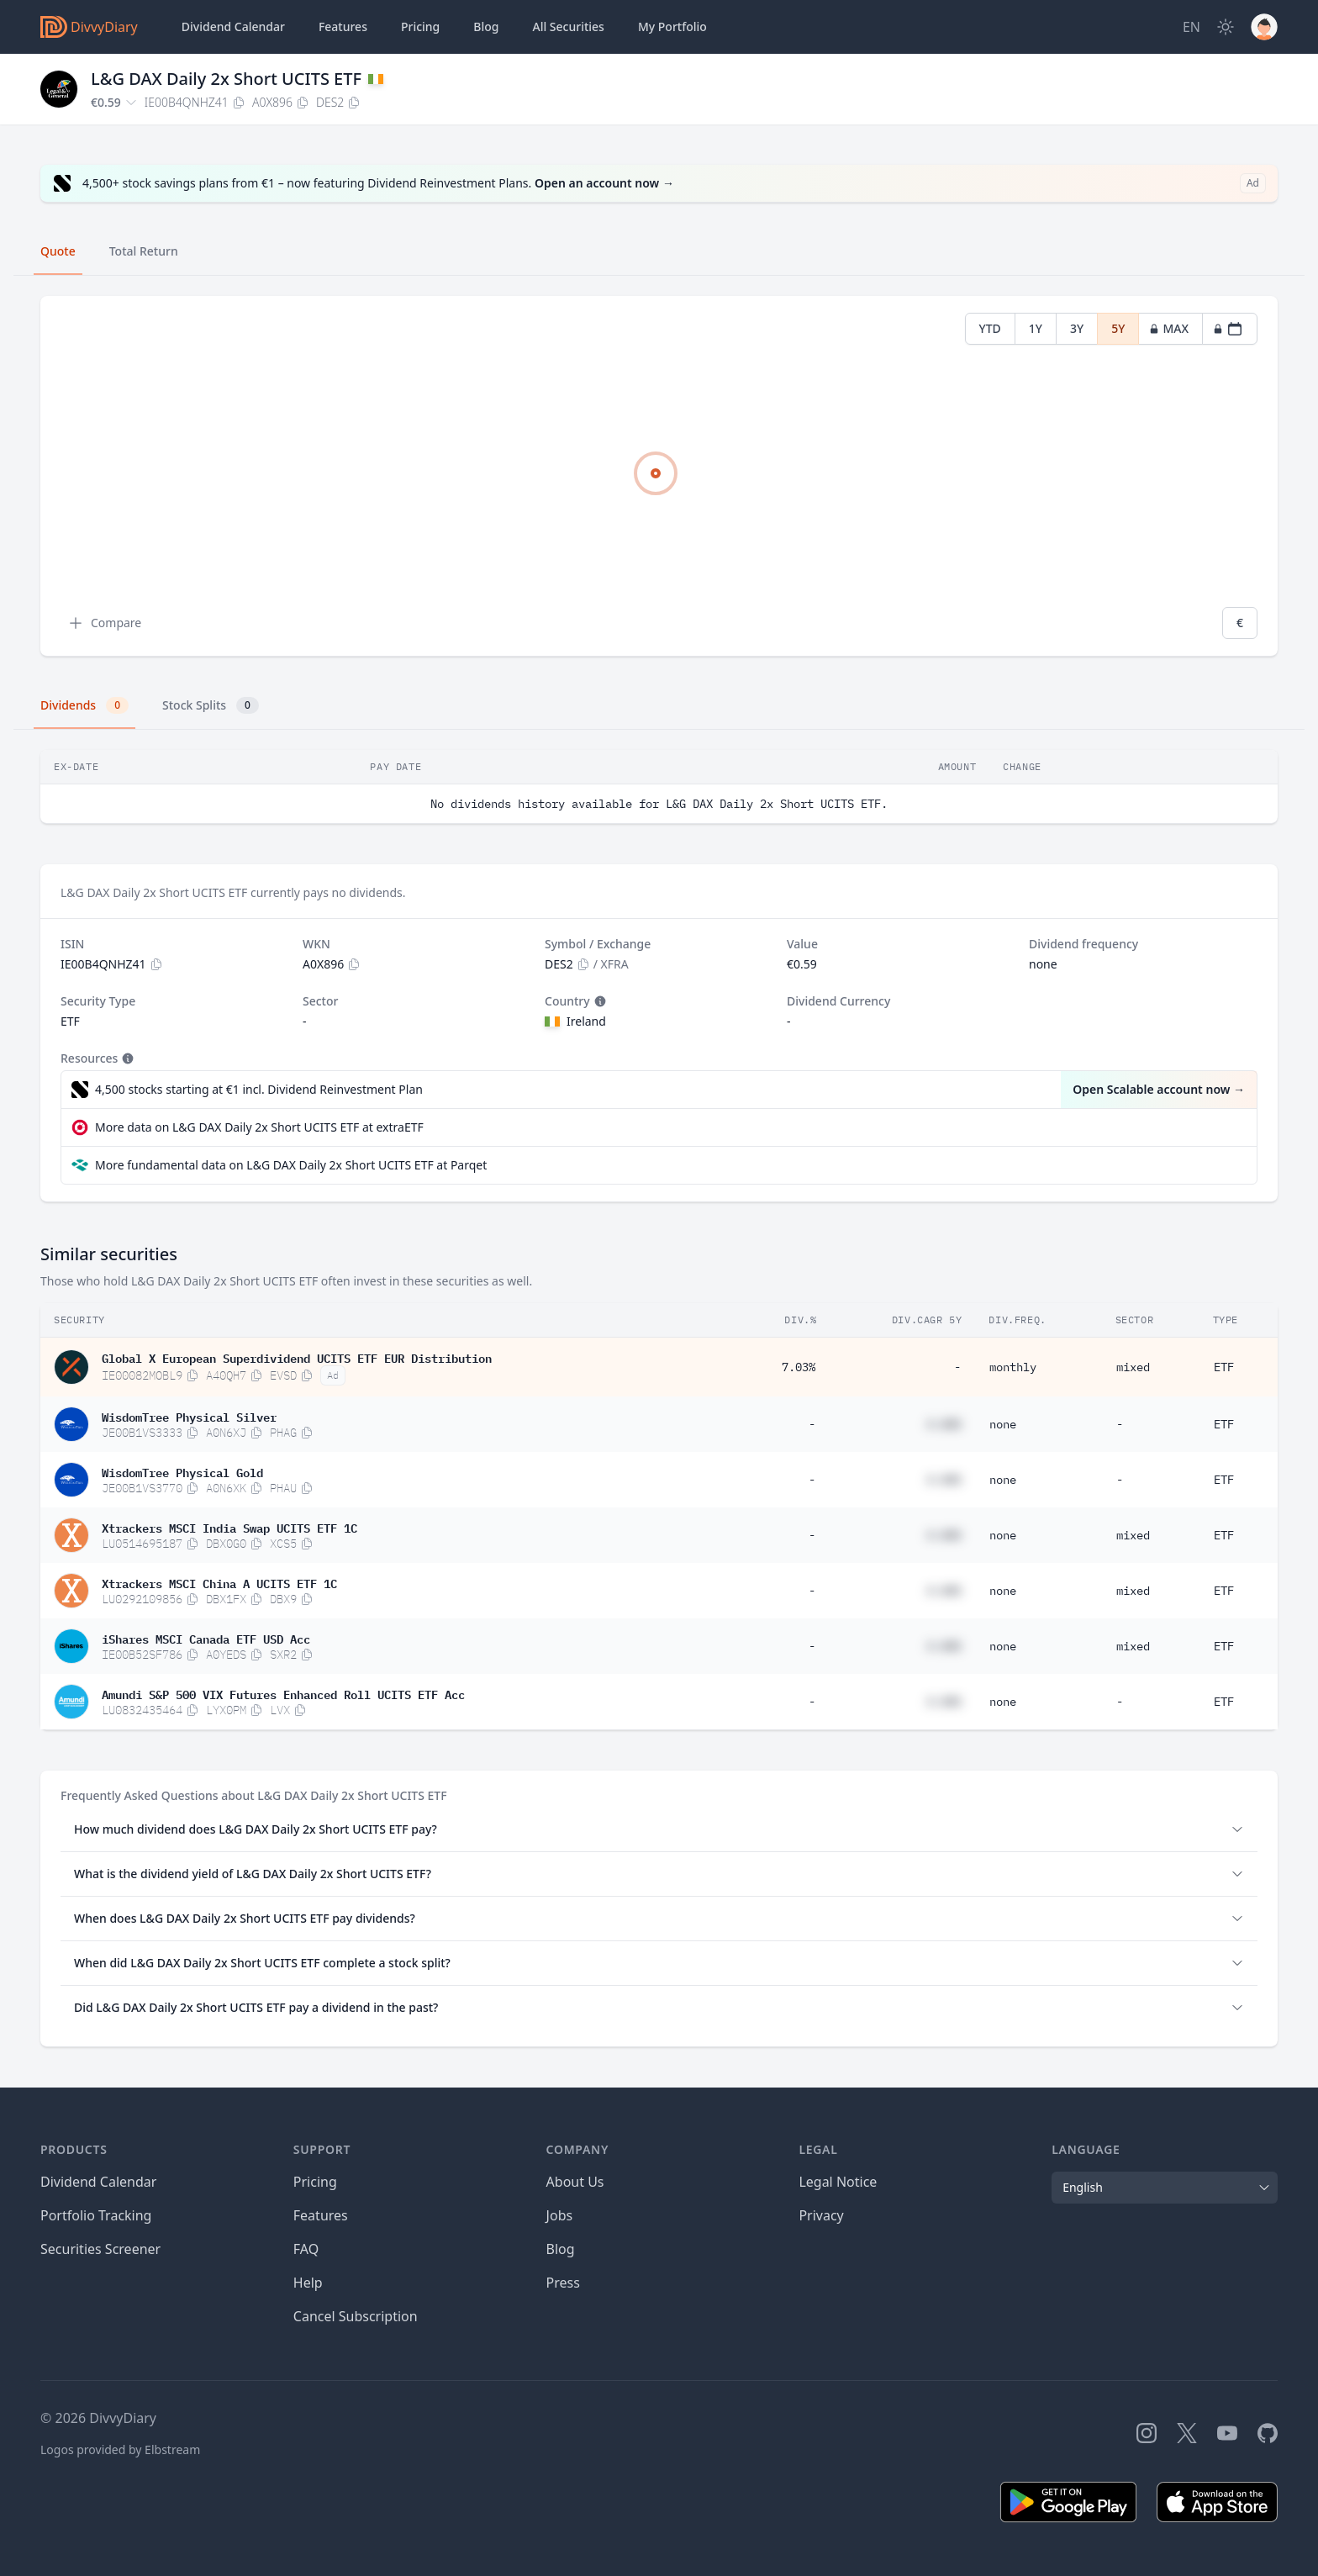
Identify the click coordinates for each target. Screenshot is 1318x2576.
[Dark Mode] (1225, 27)
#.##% (944, 1424)
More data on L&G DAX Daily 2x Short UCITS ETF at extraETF (259, 1127)
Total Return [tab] (143, 251)
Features (343, 26)
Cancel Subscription (355, 2316)
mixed (1133, 1367)
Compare (104, 623)
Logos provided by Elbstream (120, 2449)
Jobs (559, 2215)
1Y (1035, 328)
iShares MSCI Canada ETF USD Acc (206, 1637)
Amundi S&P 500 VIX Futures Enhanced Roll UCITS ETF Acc (283, 1693)
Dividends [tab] (84, 705)
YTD (990, 328)
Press (563, 2282)
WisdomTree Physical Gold (182, 1471)
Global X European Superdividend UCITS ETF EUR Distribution (297, 1357)
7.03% (798, 1367)
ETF (1224, 1367)
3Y (1076, 328)
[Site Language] (1191, 26)
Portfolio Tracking (95, 2215)
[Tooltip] (598, 1001)
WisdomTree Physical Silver (189, 1415)
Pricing (420, 26)
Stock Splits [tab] (210, 705)
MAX (1169, 328)
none (1002, 1424)
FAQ (306, 2249)
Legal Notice (838, 2181)
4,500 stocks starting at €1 (259, 1089)
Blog (560, 2249)
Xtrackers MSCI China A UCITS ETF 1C (219, 1582)
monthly (1012, 1367)
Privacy (821, 2215)
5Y (1118, 328)
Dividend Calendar (233, 26)
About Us (575, 2181)
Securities (568, 26)
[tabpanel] (659, 476)
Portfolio (672, 26)
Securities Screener (100, 2249)
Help (308, 2282)
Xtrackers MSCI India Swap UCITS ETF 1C (229, 1526)
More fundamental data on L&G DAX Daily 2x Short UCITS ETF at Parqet (291, 1165)
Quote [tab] (58, 251)
